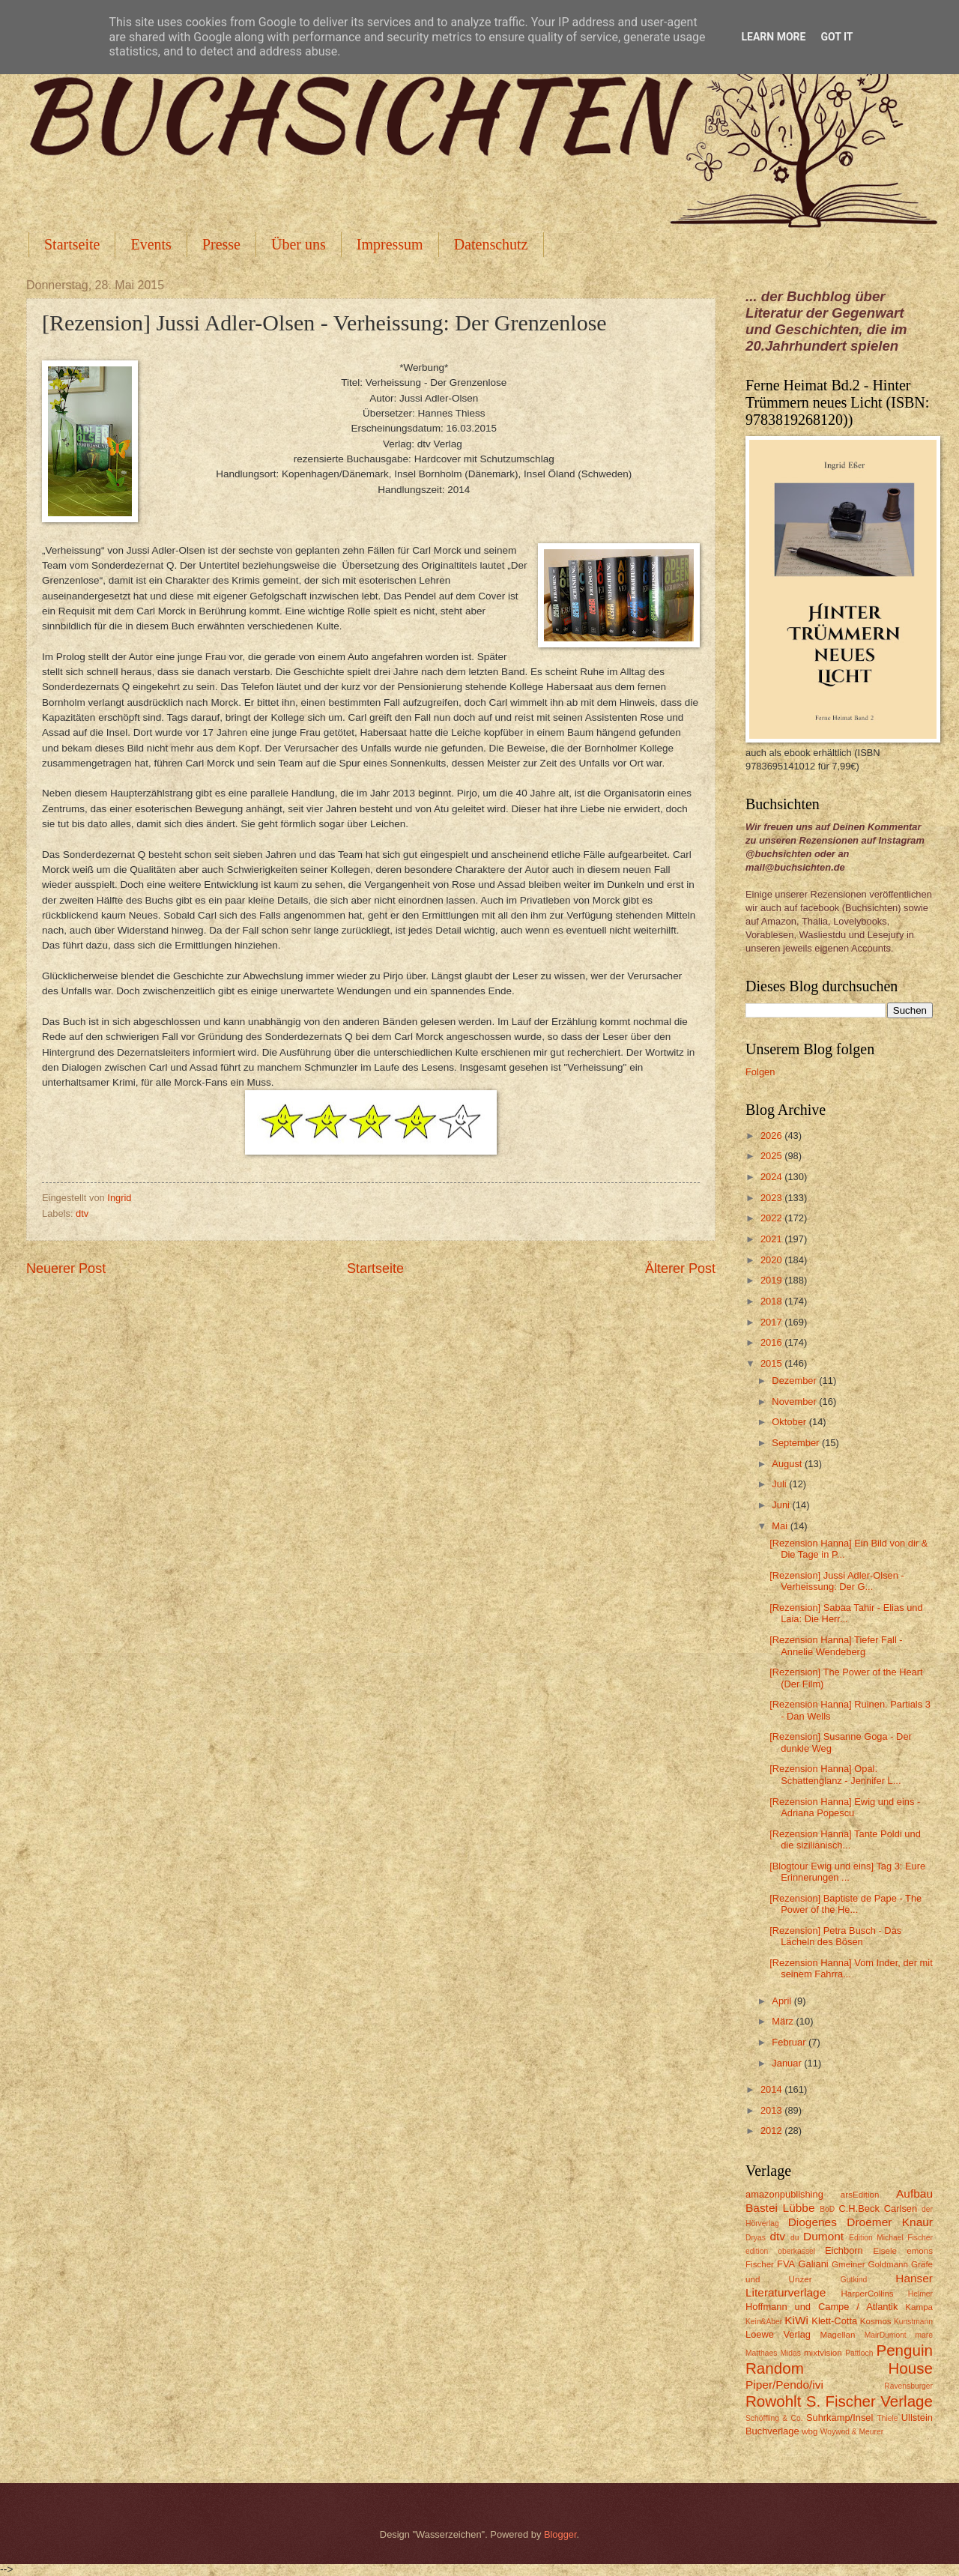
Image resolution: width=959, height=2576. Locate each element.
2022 (772, 1218)
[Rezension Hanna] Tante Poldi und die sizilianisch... (845, 1839)
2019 (772, 1280)
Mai (781, 1526)
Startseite (72, 244)
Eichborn (844, 2250)
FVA (786, 2264)
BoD (827, 2209)
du (794, 2238)
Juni (782, 1505)
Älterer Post (680, 1268)
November (795, 1401)
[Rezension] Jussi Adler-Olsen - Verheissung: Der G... (836, 1581)
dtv (82, 1213)
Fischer (759, 2264)
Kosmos (876, 2321)
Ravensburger (908, 2386)
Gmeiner (848, 2264)
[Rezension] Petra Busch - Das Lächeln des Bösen (835, 1936)
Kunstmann (913, 2322)
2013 (772, 2110)
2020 (772, 1260)
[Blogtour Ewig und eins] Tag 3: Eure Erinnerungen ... (847, 1871)
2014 (772, 2089)
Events (150, 244)
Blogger (560, 2534)
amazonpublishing (784, 2194)
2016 (772, 1342)
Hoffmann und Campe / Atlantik (821, 2306)
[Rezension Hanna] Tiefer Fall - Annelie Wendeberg (835, 1645)
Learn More (773, 37)
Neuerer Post (66, 1268)
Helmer (920, 2294)
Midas (790, 2353)
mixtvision (823, 2352)
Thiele (887, 2418)
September (797, 1442)
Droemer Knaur (890, 2222)
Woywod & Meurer (852, 2432)
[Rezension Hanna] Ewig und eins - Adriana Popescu (844, 1807)
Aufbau (914, 2193)
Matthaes (761, 2353)
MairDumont (886, 2335)
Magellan (837, 2334)
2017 (772, 1322)
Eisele (885, 2250)
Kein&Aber (763, 2322)
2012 (772, 2130)
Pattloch (859, 2353)
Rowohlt (773, 2401)
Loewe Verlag (778, 2334)
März (784, 2021)
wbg (809, 2431)
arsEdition (860, 2194)
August (788, 1463)
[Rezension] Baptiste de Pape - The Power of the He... (845, 1904)
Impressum (390, 244)
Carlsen (900, 2208)
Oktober (790, 1421)
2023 (772, 1197)
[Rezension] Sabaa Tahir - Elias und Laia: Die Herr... (845, 1613)
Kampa (919, 2307)
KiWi (796, 2320)
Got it (836, 37)
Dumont (823, 2236)
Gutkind (854, 2280)
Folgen (760, 1071)
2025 (772, 1155)
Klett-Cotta (834, 2320)
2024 (772, 1176)
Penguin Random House (839, 2359)
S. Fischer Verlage (869, 2401)
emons (920, 2250)
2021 (772, 1239)
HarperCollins (867, 2293)
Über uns (298, 244)
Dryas (755, 2238)
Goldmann (888, 2264)
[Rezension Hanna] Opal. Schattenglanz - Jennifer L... (835, 1774)
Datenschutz (491, 244)
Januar (788, 2063)
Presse (221, 244)
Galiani (814, 2264)
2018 (772, 1301)
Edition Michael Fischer (891, 2238)
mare (924, 2335)
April (782, 2001)
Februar (790, 2042)
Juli (780, 1484)
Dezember (795, 1380)
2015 (772, 1363)
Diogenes (812, 2222)
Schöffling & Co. (774, 2418)
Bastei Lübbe (780, 2207)
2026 (772, 1135)
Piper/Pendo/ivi (784, 2384)
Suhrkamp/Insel (839, 2417)
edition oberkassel (780, 2251)
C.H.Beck (858, 2208)
